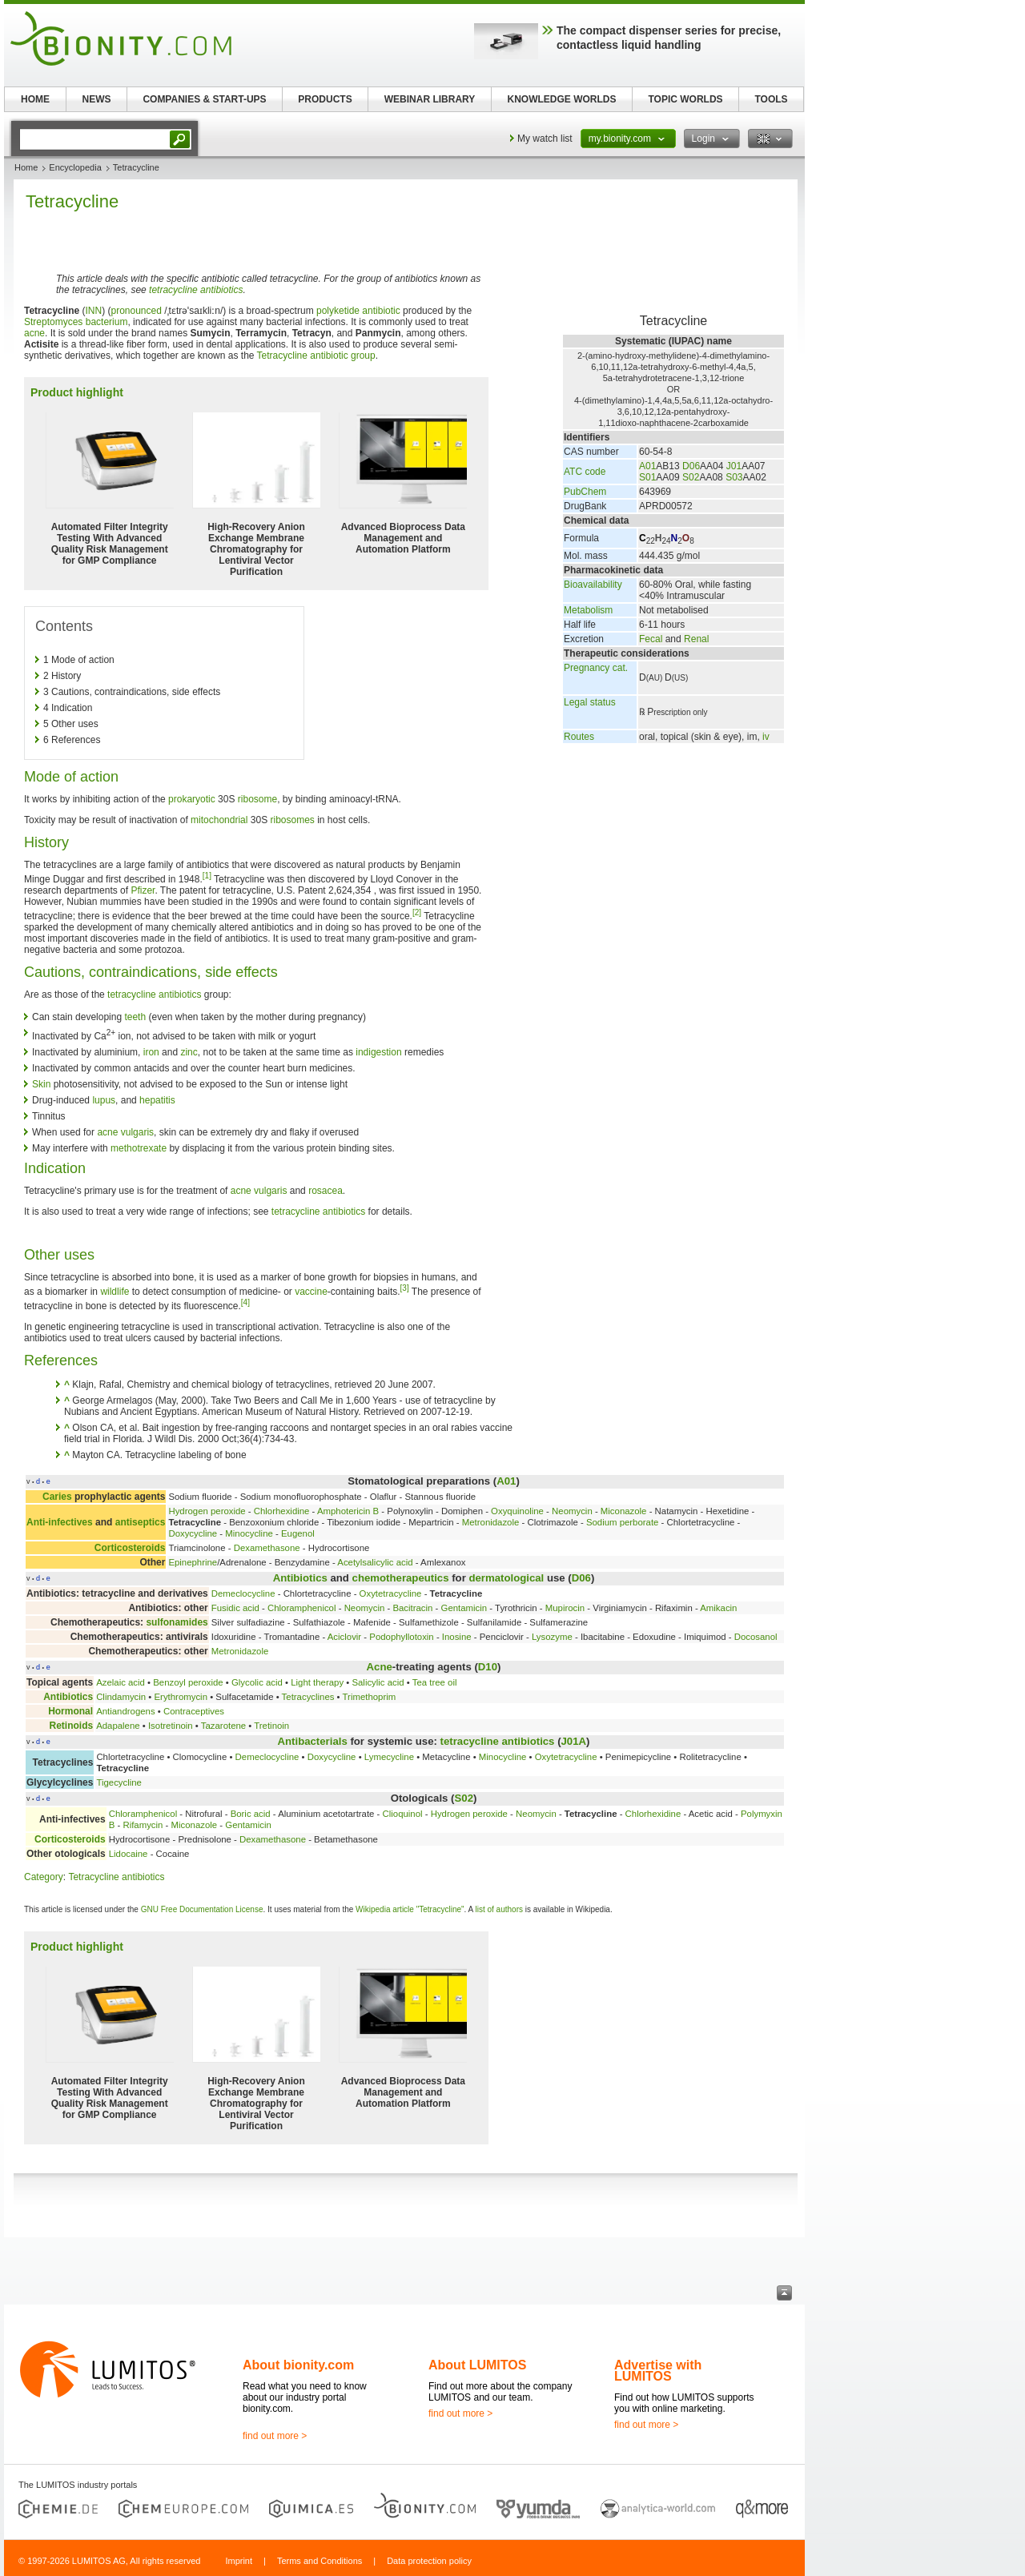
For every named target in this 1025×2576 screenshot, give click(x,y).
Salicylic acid (378, 1682)
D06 (691, 466)
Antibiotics (300, 1578)
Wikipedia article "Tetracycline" (410, 1909)
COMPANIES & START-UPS (204, 99)
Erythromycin (181, 1697)
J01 (734, 466)
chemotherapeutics (400, 1578)
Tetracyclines (308, 1697)
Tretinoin (271, 1725)
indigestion (378, 1052)
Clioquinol (403, 1813)
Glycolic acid (257, 1682)
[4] (245, 1302)
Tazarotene (223, 1725)
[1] (207, 875)
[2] (416, 912)
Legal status (590, 702)
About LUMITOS (477, 2365)
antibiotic (381, 310)
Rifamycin (143, 1825)
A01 (647, 466)
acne (34, 333)
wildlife (114, 1291)
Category (43, 1877)
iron (151, 1052)
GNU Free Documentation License (202, 1909)
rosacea (325, 1190)
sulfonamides (176, 1622)
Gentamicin (464, 1608)
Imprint (238, 2561)
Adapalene (117, 1725)
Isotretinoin (170, 1725)
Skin (41, 1084)
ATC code (584, 471)
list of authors (498, 1909)
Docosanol (756, 1637)
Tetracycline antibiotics (116, 1877)
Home (26, 167)
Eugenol (298, 1533)
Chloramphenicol (301, 1608)
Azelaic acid (120, 1682)
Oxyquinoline (517, 1511)
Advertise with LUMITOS (657, 2370)
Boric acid (251, 1813)
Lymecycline (389, 1757)
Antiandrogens (125, 1711)
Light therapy (317, 1682)
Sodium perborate (622, 1522)
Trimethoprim (369, 1697)
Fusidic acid (235, 1608)
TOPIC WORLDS (685, 99)
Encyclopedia (75, 167)
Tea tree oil (434, 1682)
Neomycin (572, 1511)
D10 (487, 1667)
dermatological (506, 1578)
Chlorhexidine (282, 1511)
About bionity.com (298, 2365)
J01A (574, 1741)
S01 (647, 477)
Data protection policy (429, 2561)
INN (94, 310)
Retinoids (71, 1725)
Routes (579, 736)
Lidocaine (128, 1854)
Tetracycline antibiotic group (316, 355)
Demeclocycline (243, 1593)
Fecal (650, 639)
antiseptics (140, 1522)
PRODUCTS (325, 99)
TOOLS (770, 99)
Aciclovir (344, 1637)
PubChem (585, 491)
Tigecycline (119, 1782)
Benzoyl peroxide (188, 1682)
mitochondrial (219, 820)
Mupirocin (565, 1608)
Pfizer (143, 890)
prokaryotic (191, 799)
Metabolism (588, 610)
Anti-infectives (59, 1522)
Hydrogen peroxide (206, 1511)
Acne (379, 1667)
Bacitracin (412, 1608)
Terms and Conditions (319, 2561)
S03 (734, 477)
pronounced (136, 310)
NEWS (96, 99)
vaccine (311, 1291)
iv (766, 736)
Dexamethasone (267, 1548)
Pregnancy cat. (596, 667)
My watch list (545, 138)
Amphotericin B (348, 1511)
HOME (35, 99)
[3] (404, 1288)
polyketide (338, 310)
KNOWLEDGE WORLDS (562, 99)
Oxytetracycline (391, 1593)
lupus (103, 1100)
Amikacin (718, 1608)
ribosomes (293, 820)
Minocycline (249, 1533)
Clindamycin (121, 1697)
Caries (57, 1496)
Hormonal (70, 1711)
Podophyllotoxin (401, 1637)
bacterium (107, 322)
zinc (188, 1052)
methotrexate (139, 1148)
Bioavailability (593, 584)
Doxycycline (192, 1533)
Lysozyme (552, 1637)
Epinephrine (192, 1562)
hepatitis (157, 1100)
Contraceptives (193, 1711)
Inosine (457, 1637)
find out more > (275, 2435)
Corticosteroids (130, 1547)
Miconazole (624, 1511)
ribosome (257, 799)
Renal (696, 639)
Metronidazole (491, 1522)
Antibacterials (313, 1741)
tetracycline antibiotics (196, 289)
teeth (135, 1017)
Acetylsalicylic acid (374, 1562)
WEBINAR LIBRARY (430, 99)
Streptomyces (53, 322)
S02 (690, 477)
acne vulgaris (125, 1132)
